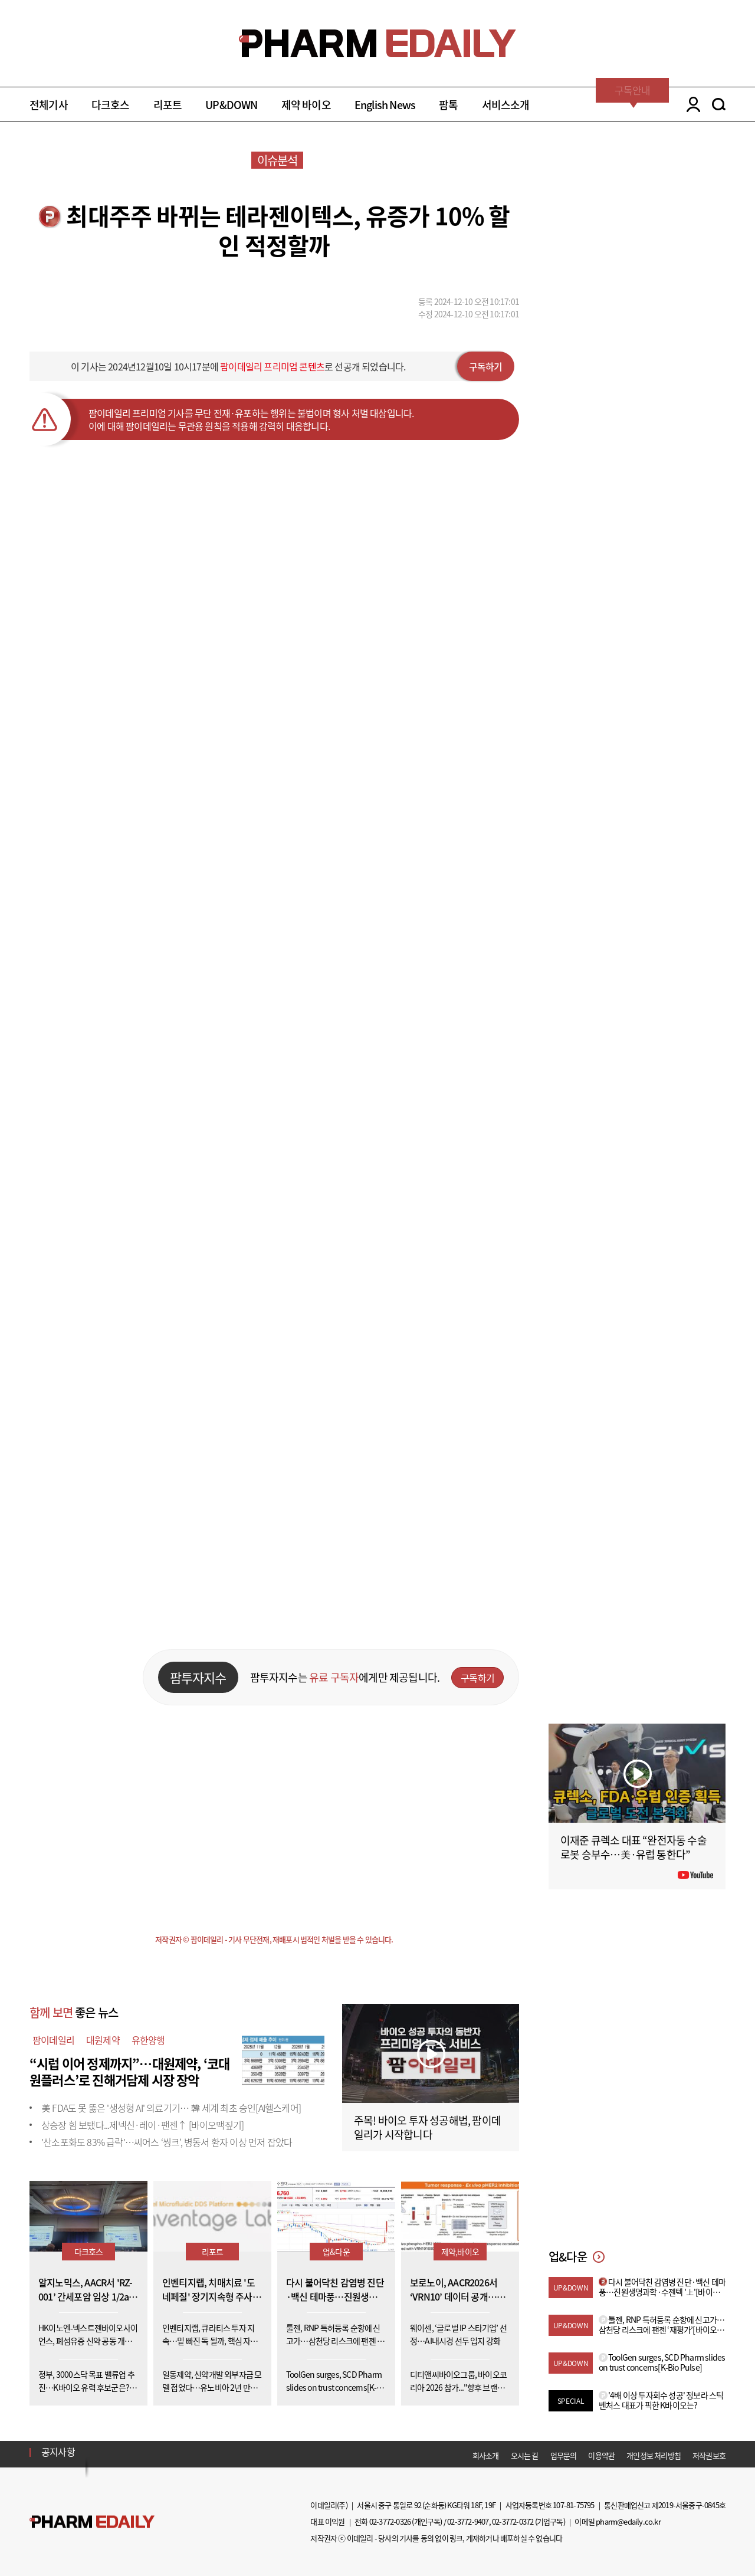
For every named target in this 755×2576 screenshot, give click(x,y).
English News (384, 105)
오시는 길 (525, 2455)
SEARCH (719, 104)
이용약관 (601, 2455)
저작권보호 (709, 2455)
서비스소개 (506, 105)
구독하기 (486, 366)
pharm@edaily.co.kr (628, 2521)
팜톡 (448, 105)
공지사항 (58, 2451)
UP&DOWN (231, 105)
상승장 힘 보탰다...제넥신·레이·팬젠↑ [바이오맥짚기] (142, 2125)
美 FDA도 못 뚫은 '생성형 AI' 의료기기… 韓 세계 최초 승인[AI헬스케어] (171, 2108)
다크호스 (110, 105)
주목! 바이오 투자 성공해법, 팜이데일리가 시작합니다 (427, 2127)
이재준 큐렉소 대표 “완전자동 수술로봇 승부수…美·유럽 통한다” (633, 1847)
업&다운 (336, 2251)
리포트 (167, 105)
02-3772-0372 (512, 2521)
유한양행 (148, 2040)
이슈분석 (277, 160)
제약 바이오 (306, 105)
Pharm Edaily (92, 2522)
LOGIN (690, 104)
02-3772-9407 (467, 2521)
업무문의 (563, 2455)
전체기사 (48, 105)
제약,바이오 (460, 2251)
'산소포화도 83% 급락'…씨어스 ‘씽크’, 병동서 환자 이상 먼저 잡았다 (166, 2142)
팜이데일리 (53, 2040)
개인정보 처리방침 (653, 2455)
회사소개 (485, 2455)
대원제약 (103, 2040)
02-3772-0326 (390, 2521)
